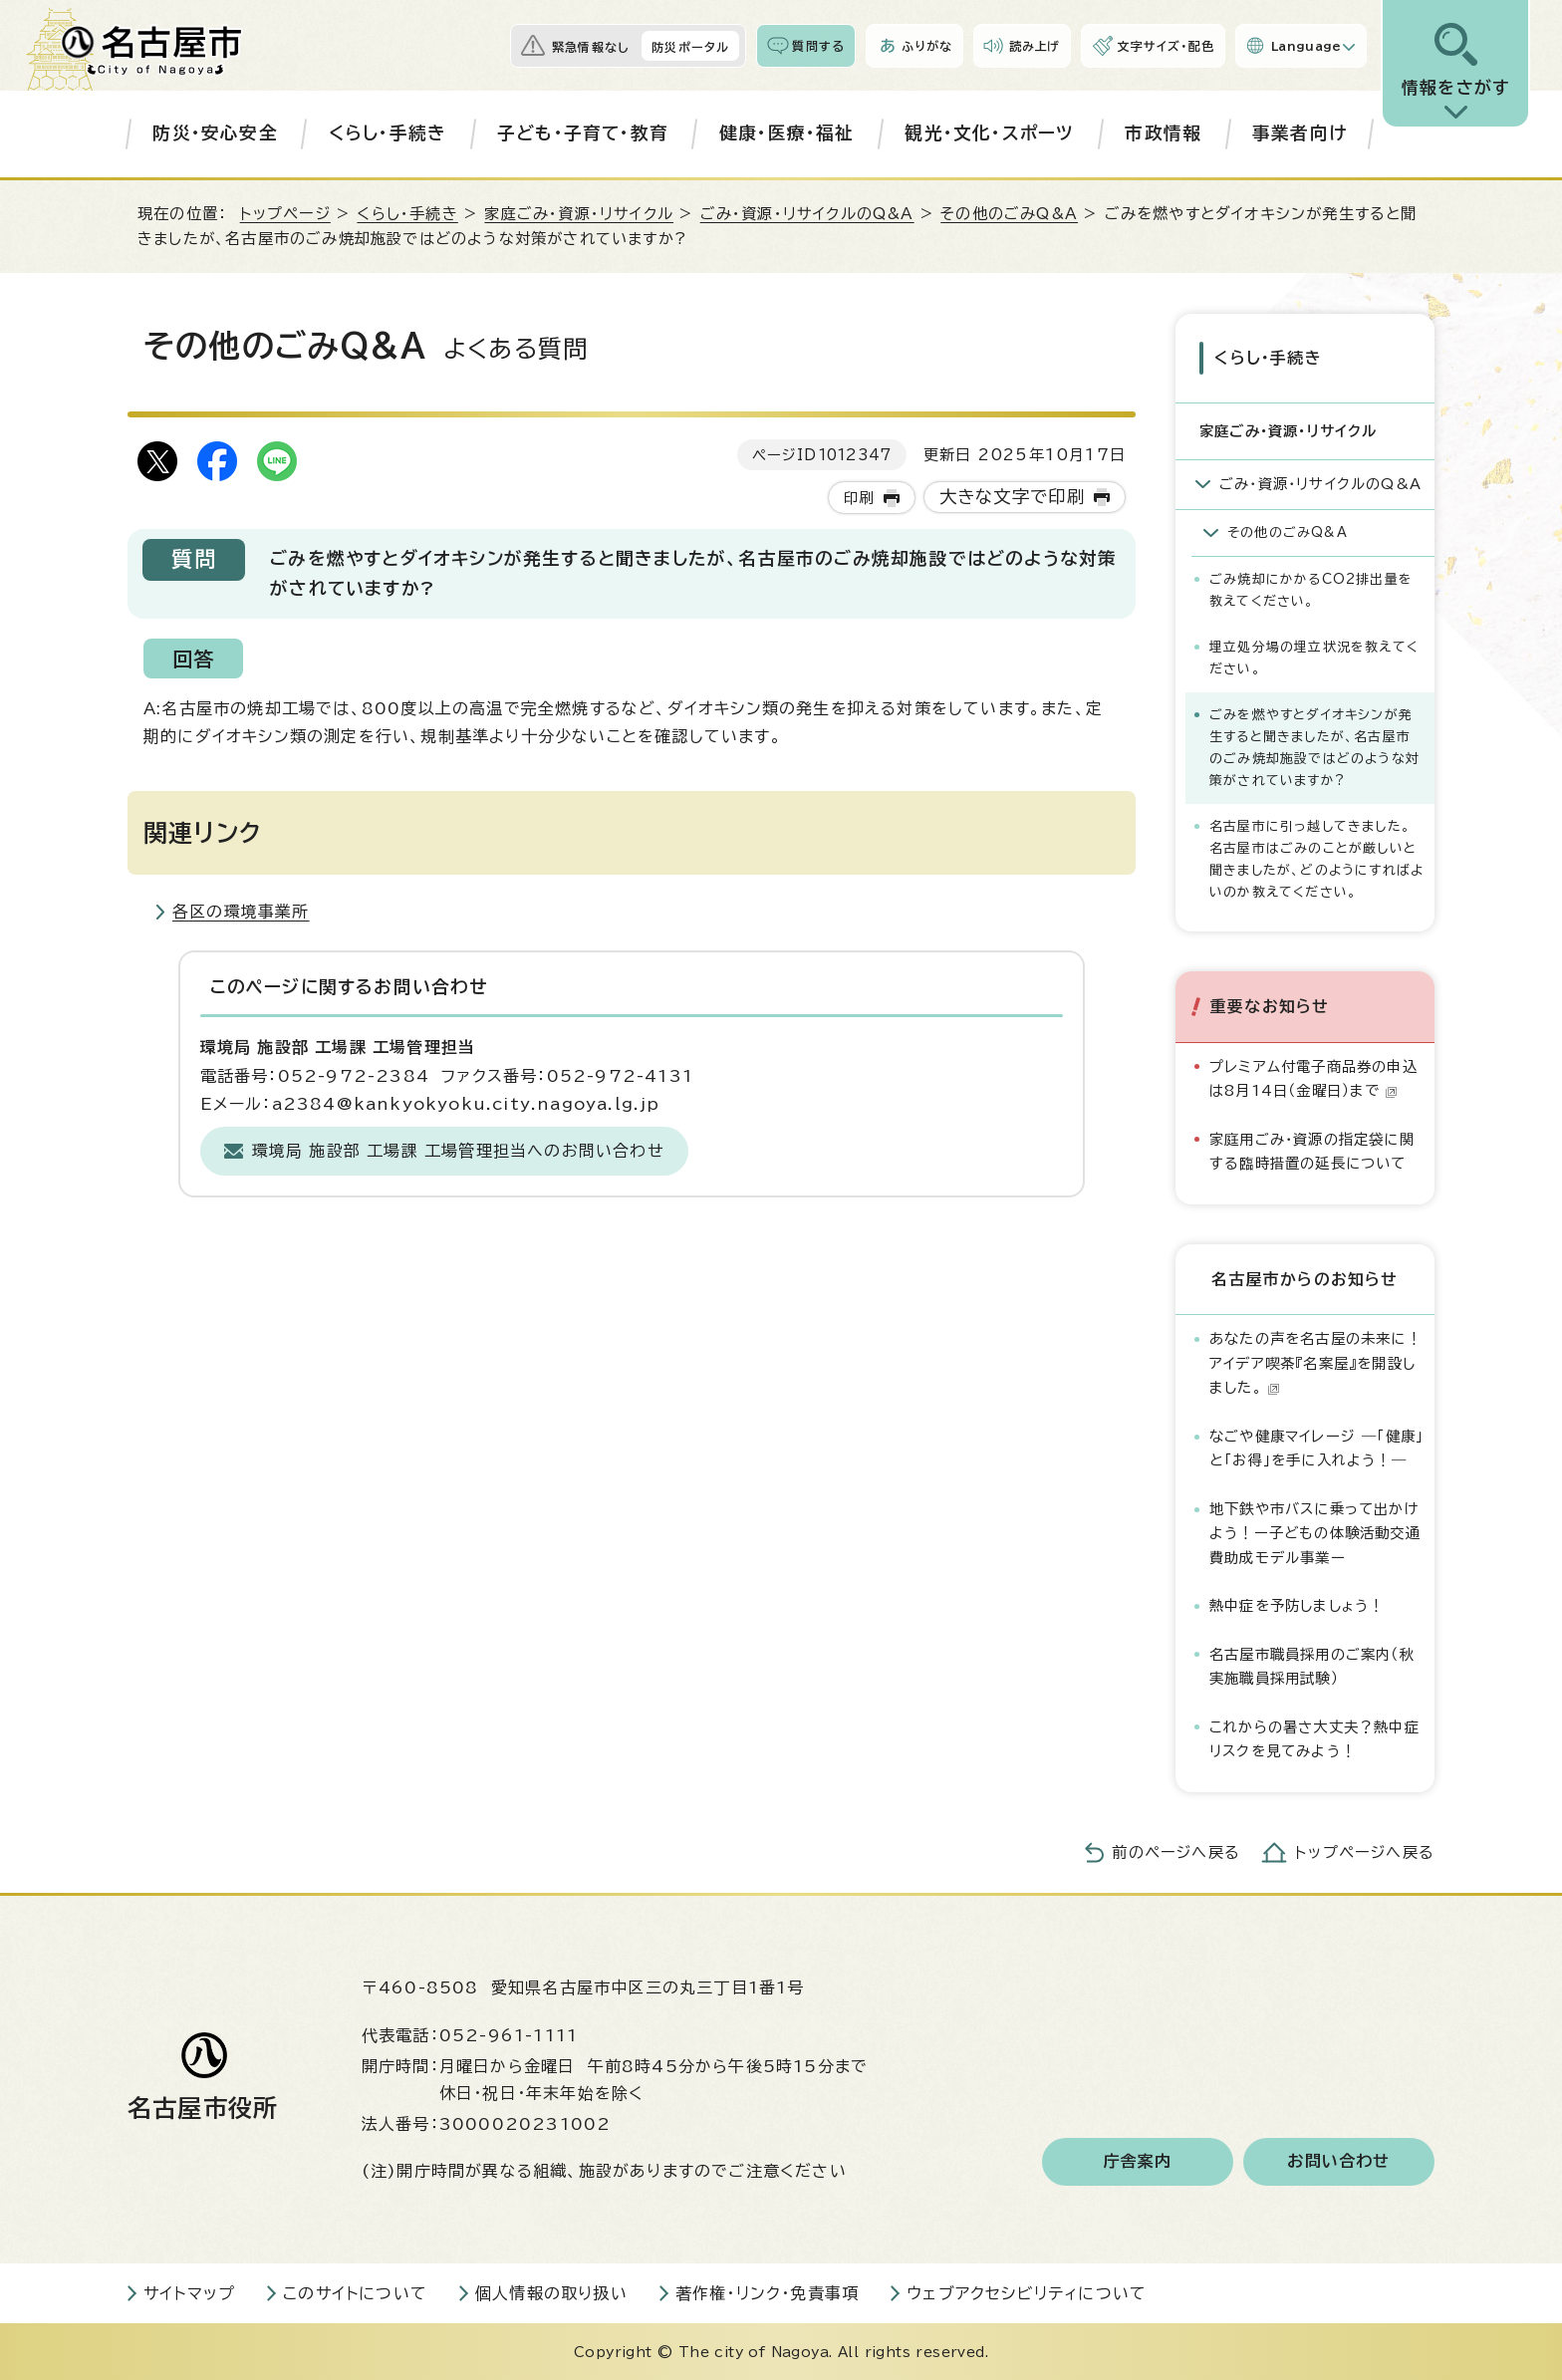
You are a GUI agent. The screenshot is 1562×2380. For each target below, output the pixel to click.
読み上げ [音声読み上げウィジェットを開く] (1035, 46)
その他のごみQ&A (1009, 213)
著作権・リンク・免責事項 (767, 2291)
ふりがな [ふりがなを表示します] (927, 46)
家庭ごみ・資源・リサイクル (578, 213)
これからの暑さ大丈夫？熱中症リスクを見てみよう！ (1314, 1737)
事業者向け (1299, 133)
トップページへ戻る (1364, 1850)
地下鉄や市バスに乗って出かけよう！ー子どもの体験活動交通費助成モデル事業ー (1315, 1532)
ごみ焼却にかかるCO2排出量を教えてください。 (1311, 588)
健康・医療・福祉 (787, 133)
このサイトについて (355, 2291)
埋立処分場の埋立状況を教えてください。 (1314, 656)
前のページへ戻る (1176, 1850)
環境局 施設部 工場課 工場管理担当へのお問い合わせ (458, 1151)
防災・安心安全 (214, 133)
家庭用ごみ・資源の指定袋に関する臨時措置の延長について (1312, 1149)
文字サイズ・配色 (1165, 46)
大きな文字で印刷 (1012, 496)
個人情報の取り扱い (551, 2291)
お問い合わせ (1338, 2160)
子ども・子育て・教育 (582, 133)
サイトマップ (189, 2291)
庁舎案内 (1138, 2160)
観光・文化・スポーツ (989, 133)
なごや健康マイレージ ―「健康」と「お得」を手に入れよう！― (1316, 1447)
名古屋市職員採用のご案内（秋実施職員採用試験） (1312, 1664)
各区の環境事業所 (241, 912)
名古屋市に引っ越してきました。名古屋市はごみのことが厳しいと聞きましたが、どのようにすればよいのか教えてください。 (1316, 857)
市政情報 (1163, 133)
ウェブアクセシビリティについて (1027, 2291)
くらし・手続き (387, 133)
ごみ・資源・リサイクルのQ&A (807, 213)
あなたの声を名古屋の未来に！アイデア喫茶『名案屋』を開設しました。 (1315, 1362)
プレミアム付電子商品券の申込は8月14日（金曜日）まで (1313, 1076)
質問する (818, 46)
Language (1306, 46)
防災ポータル (690, 47)
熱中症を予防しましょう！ (1296, 1604)
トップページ (285, 213)
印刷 (859, 497)
